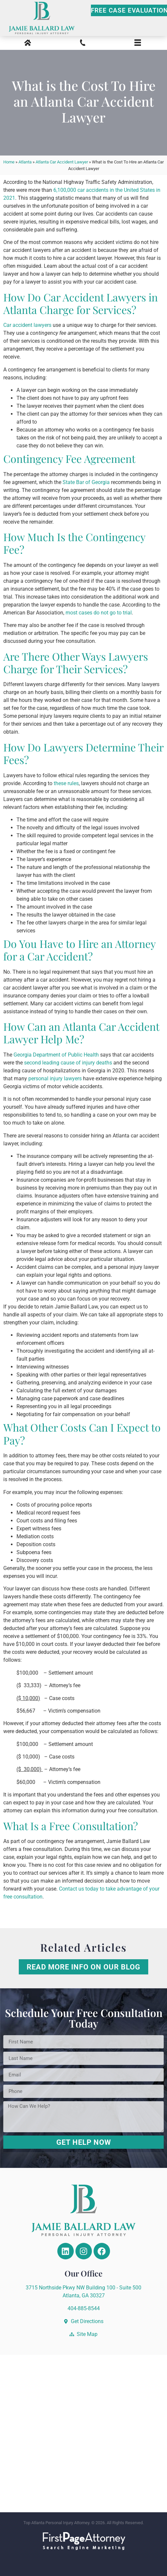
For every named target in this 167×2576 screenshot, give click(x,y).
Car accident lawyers (27, 325)
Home (8, 161)
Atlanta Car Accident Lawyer (62, 161)
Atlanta (25, 161)
